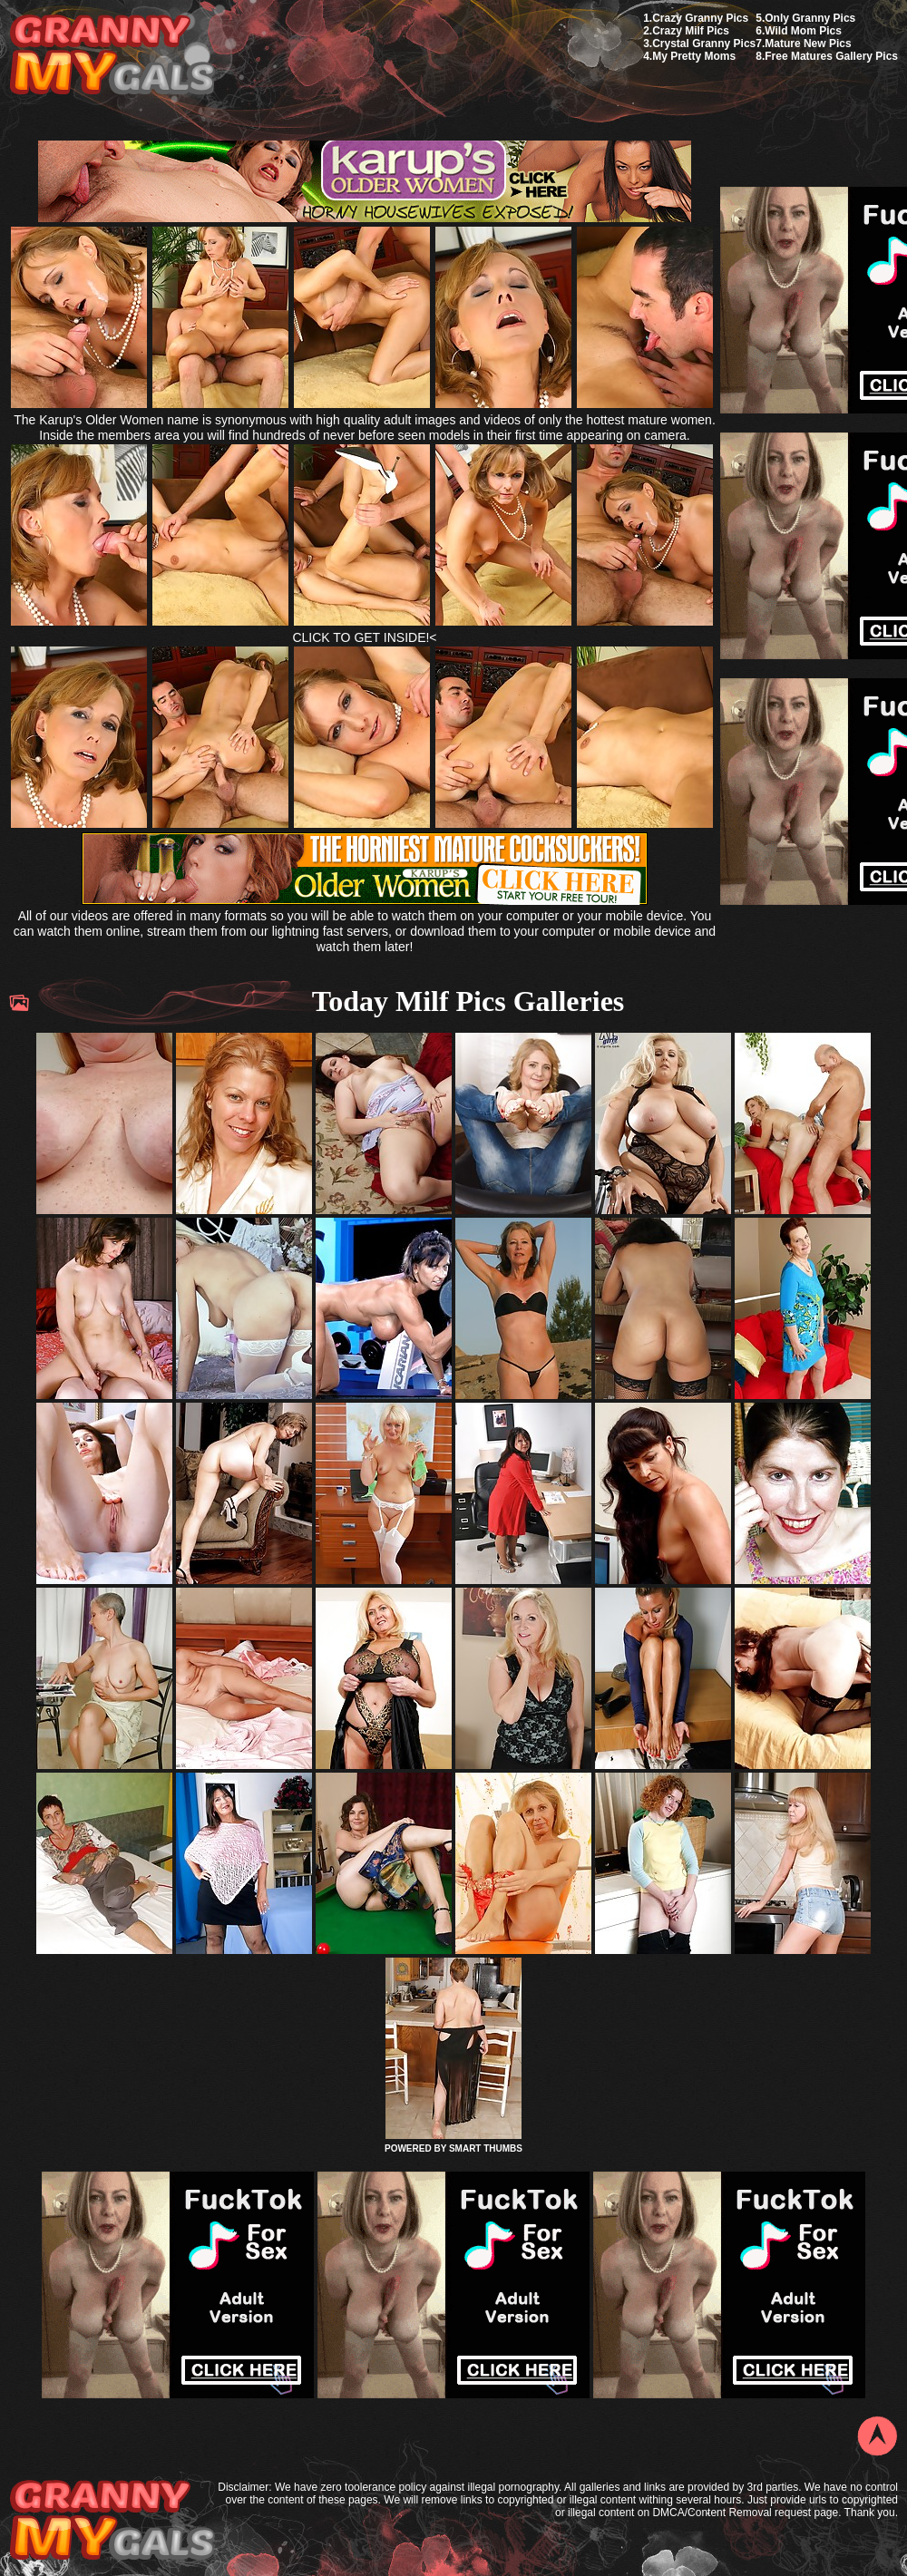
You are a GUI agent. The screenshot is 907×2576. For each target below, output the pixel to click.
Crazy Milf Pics (690, 30)
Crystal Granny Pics (704, 43)
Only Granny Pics (810, 18)
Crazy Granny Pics (700, 18)
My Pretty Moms (694, 56)
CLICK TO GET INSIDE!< (364, 637)
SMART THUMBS (485, 2148)
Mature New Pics (808, 43)
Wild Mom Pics (803, 30)
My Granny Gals (112, 56)
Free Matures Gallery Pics (831, 56)
